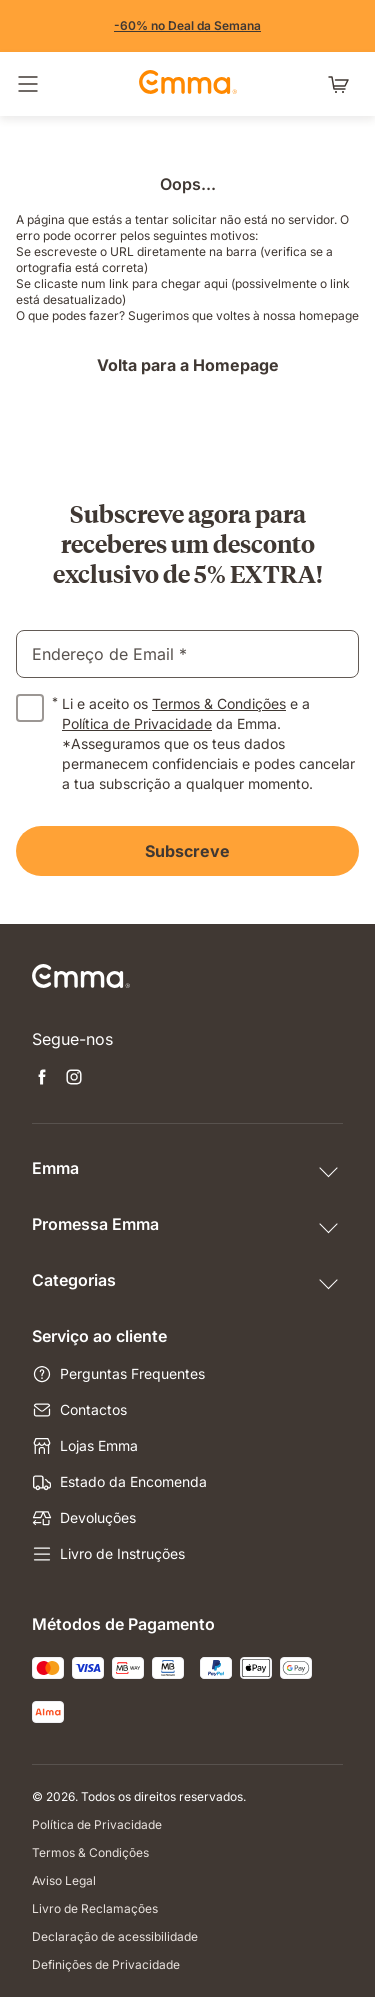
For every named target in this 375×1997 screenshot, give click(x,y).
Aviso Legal (64, 1880)
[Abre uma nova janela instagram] (74, 1079)
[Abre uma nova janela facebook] (42, 1079)
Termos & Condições (219, 703)
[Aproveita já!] (187, 26)
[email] (187, 654)
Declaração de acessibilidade (115, 1936)
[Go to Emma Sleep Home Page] (188, 84)
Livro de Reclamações (95, 1908)
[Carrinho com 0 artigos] (343, 84)
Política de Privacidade (137, 723)
